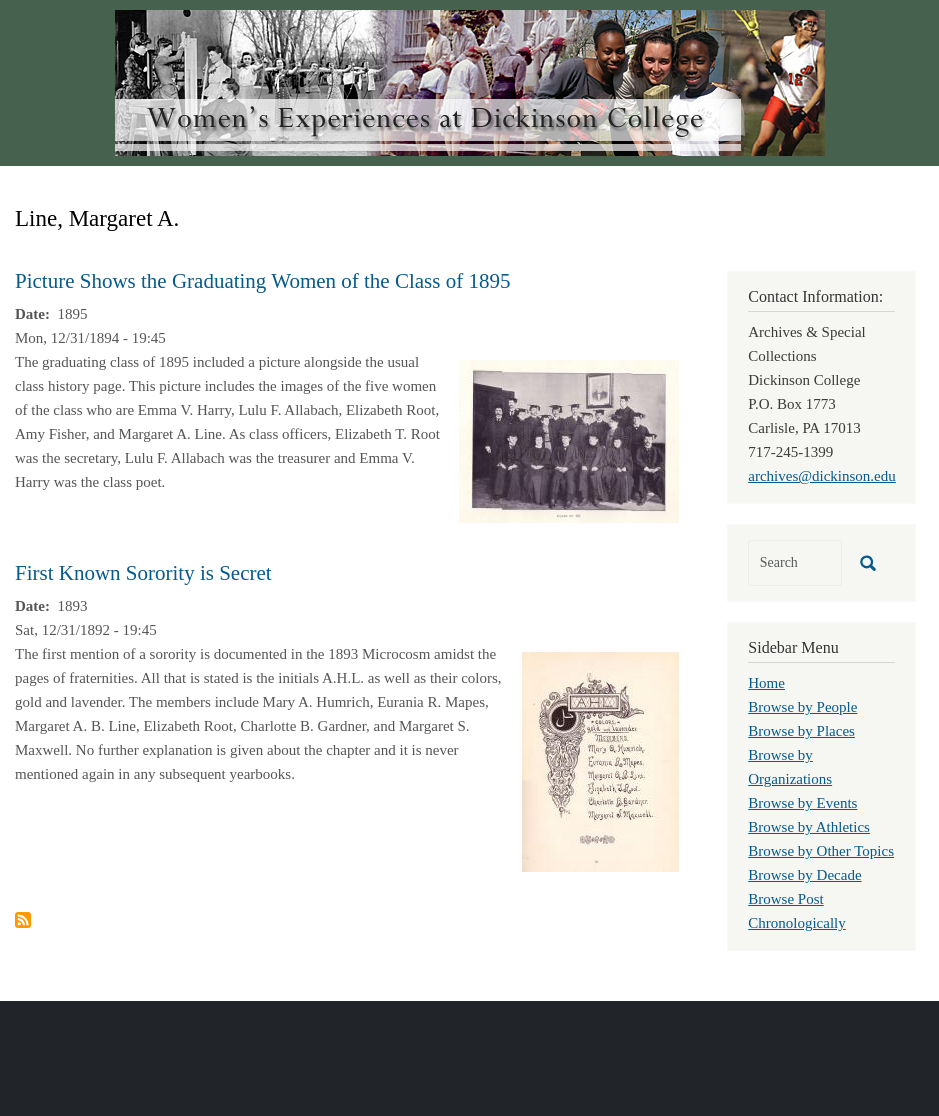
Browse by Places (801, 731)
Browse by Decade (804, 875)
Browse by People (802, 707)
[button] (569, 440)
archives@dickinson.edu (822, 476)
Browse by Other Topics (821, 851)
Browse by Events (802, 803)
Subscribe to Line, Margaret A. (23, 920)
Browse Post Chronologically (797, 911)
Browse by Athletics (809, 827)
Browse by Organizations (790, 767)
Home (766, 683)
